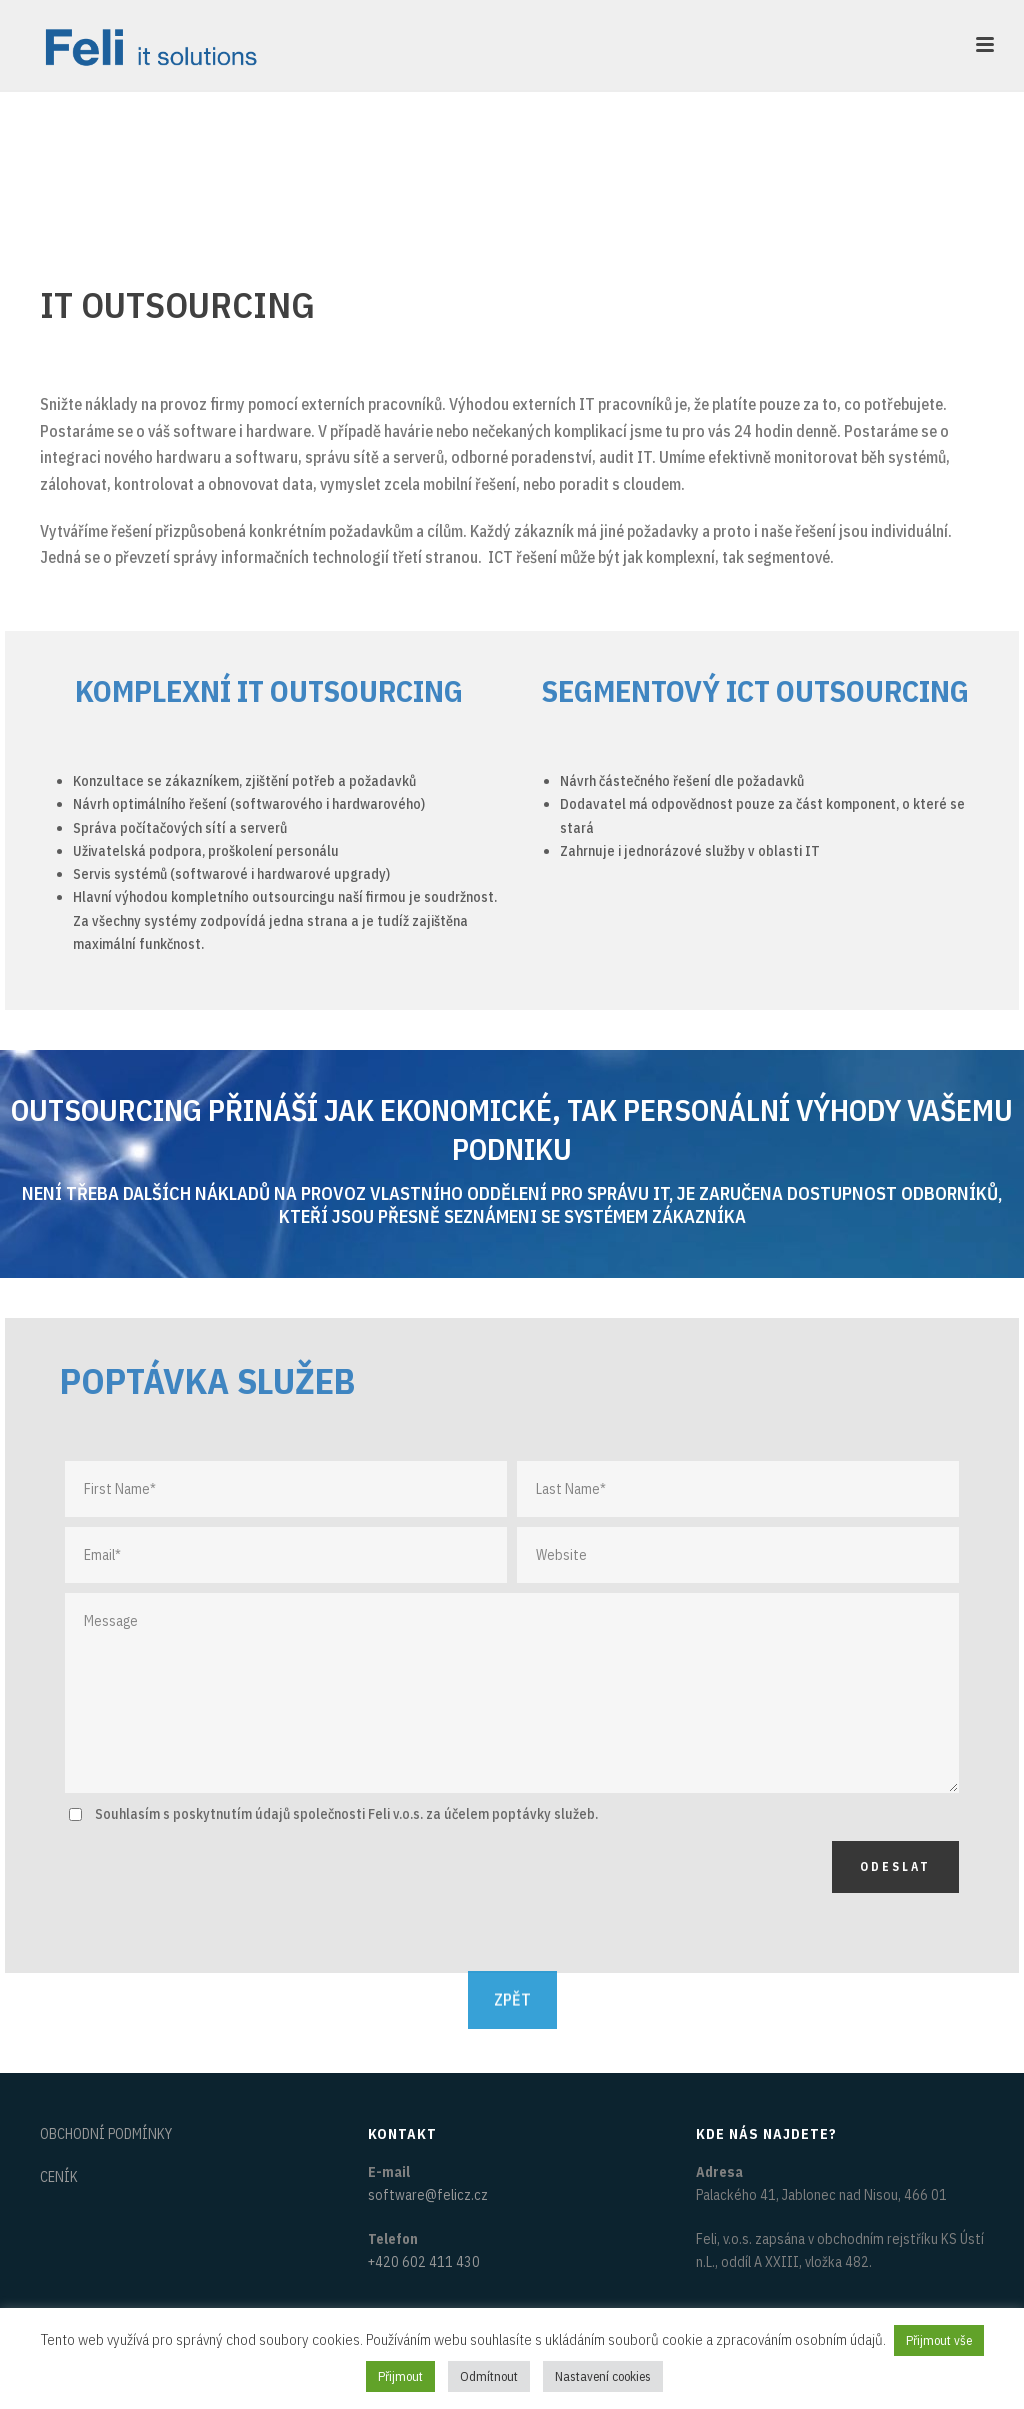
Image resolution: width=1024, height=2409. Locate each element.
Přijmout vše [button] (939, 2340)
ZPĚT (512, 1980)
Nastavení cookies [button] (603, 2376)
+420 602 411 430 (424, 2262)
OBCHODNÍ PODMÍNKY (106, 2134)
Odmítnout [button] (489, 2376)
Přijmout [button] (400, 2376)
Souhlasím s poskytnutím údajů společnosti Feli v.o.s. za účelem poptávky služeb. (346, 1814)
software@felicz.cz (428, 2195)
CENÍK (59, 2177)
